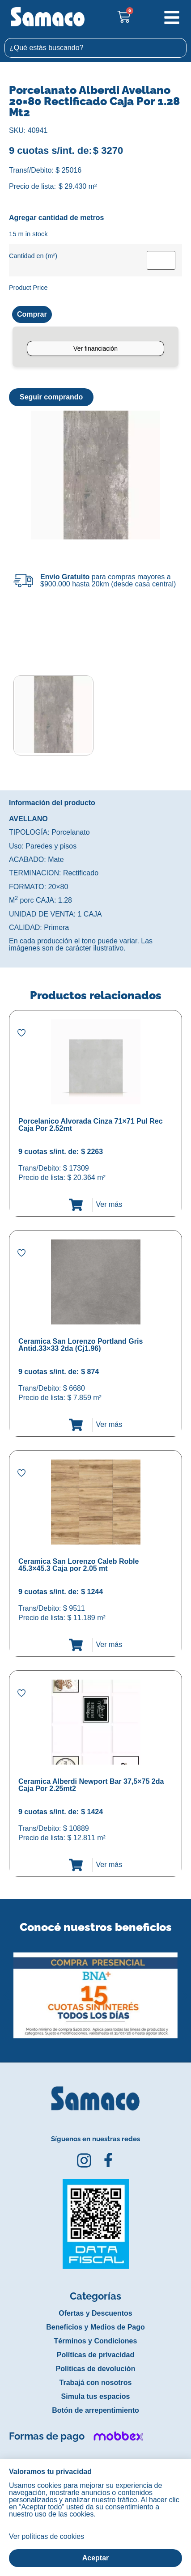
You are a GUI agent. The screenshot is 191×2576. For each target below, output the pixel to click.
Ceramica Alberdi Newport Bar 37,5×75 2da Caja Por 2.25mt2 (91, 1785)
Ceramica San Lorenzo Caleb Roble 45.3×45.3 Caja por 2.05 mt (78, 1564)
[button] (6, 1989)
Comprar (32, 314)
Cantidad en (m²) (33, 256)
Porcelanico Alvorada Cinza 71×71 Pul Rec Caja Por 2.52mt (90, 1124)
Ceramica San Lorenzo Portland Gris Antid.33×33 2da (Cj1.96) (80, 1344)
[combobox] (95, 48)
